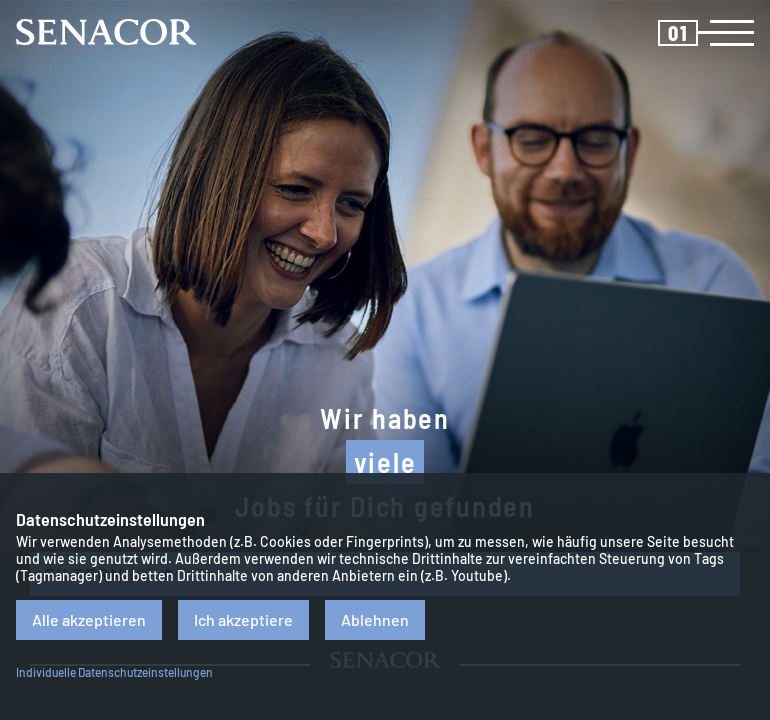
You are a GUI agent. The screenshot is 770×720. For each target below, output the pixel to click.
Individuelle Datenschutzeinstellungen (114, 672)
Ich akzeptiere (243, 619)
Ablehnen (375, 619)
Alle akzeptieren (89, 619)
